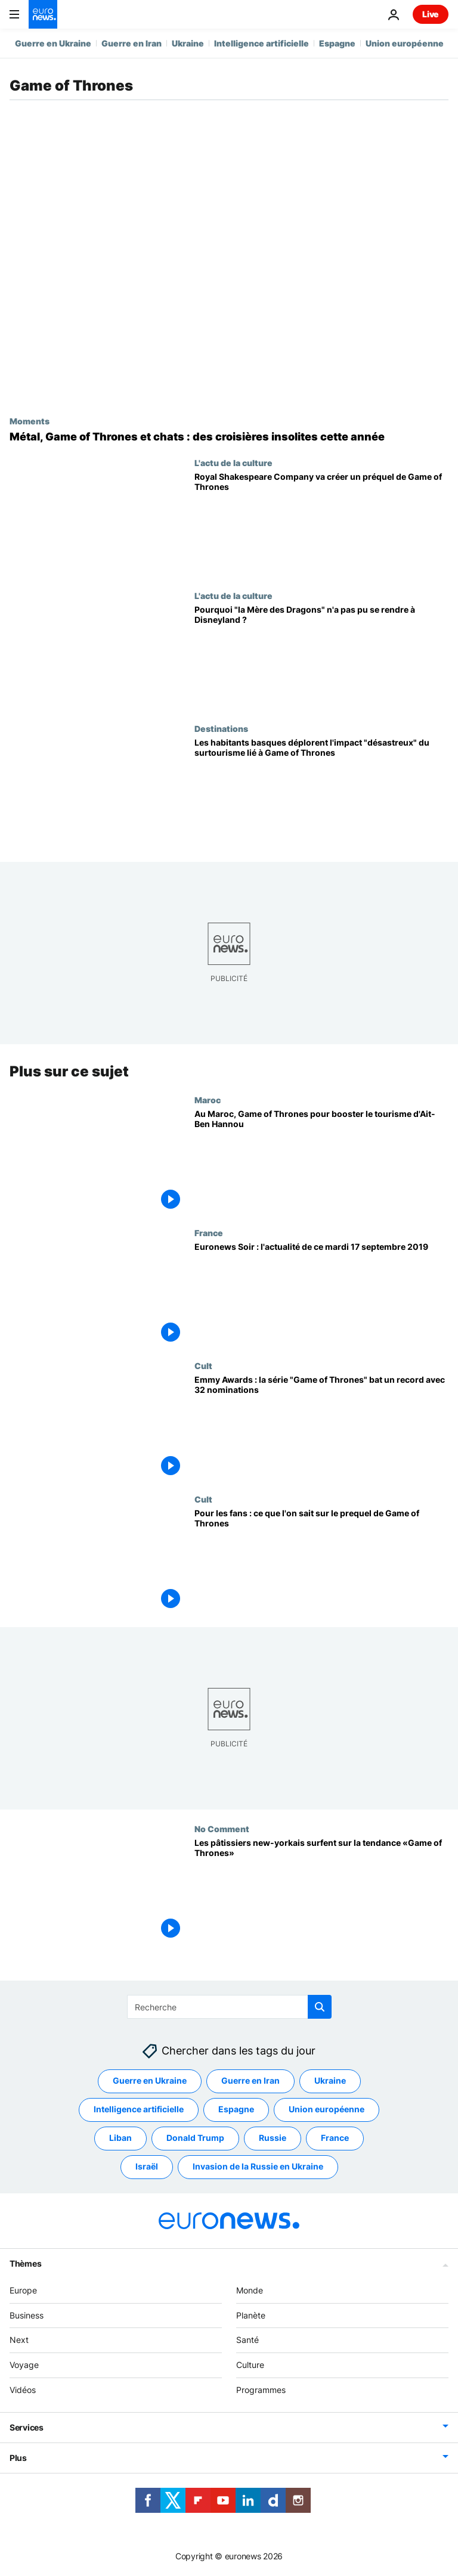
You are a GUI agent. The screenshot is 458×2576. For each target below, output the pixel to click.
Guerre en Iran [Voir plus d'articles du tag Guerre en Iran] (250, 2081)
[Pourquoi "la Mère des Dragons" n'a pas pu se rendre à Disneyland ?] (321, 657)
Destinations (221, 728)
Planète (250, 2315)
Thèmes (25, 2263)
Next (19, 2340)
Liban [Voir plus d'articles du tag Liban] (120, 2138)
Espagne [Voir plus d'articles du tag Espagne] (236, 2110)
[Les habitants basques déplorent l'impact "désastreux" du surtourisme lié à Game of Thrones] (321, 790)
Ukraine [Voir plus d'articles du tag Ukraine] (330, 2081)
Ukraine (188, 43)
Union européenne (405, 43)
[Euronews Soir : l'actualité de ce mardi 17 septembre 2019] (321, 1294)
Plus (18, 2458)
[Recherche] (229, 2007)
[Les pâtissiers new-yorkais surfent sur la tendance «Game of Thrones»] (321, 1890)
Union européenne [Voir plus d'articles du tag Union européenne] (326, 2110)
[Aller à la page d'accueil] (43, 14)
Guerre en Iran (131, 43)
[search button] (320, 2007)
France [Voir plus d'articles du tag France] (335, 2138)
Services (27, 2427)
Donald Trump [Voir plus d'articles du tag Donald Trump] (195, 2138)
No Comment (221, 1828)
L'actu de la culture (233, 462)
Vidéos (23, 2390)
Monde (249, 2290)
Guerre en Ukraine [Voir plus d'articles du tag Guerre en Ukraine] (150, 2081)
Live (430, 14)
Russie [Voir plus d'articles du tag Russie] (272, 2138)
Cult (203, 1365)
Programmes (261, 2390)
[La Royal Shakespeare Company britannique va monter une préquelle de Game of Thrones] (321, 524)
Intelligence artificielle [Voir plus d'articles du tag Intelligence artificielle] (139, 2110)
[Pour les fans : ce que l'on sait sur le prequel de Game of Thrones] (321, 1561)
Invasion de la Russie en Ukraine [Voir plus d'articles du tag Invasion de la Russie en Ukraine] (258, 2167)
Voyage (24, 2365)
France (208, 1232)
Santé (247, 2340)
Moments (29, 421)
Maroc (207, 1099)
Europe (23, 2290)
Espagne (337, 43)
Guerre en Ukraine (53, 43)
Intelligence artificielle (261, 43)
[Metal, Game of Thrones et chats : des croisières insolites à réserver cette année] (229, 436)
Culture (250, 2365)
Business (27, 2315)
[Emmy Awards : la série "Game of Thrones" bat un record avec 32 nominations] (321, 1427)
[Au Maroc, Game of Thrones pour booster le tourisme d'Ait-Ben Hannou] (321, 1161)
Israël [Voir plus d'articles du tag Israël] (146, 2167)
